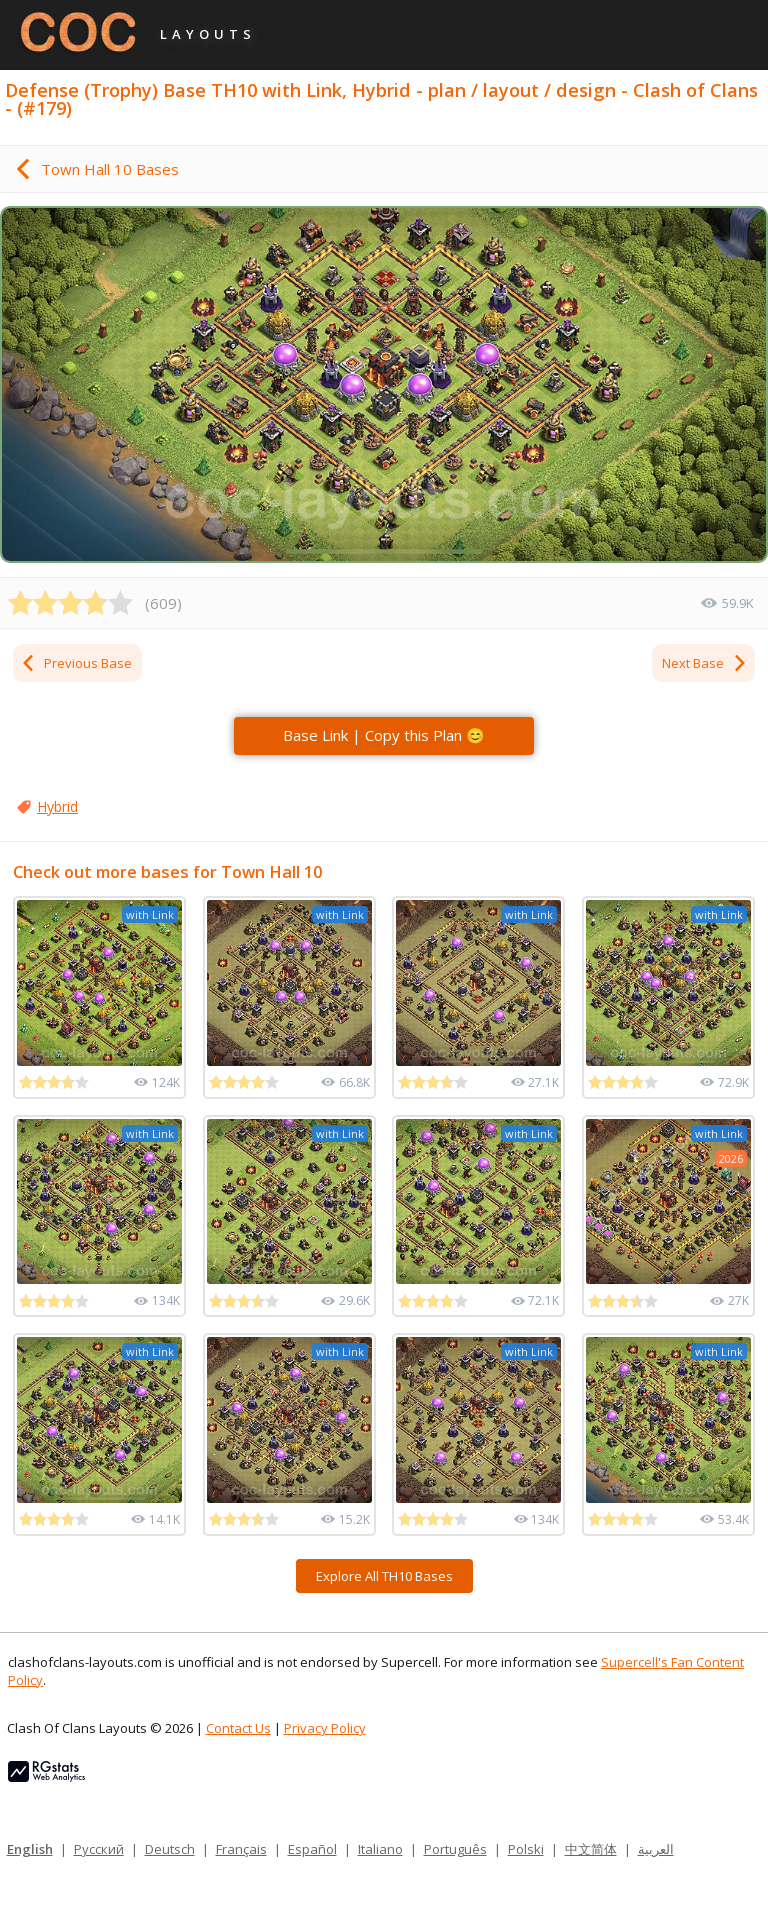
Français (241, 1849)
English (30, 1849)
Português (455, 1849)
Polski (526, 1849)
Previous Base (76, 663)
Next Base (705, 663)
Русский (99, 1849)
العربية (656, 1849)
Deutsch (170, 1849)
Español (312, 1849)
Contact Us (238, 1728)
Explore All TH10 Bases (384, 1576)
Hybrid (57, 806)
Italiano (380, 1849)
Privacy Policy (325, 1728)
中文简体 (591, 1849)
